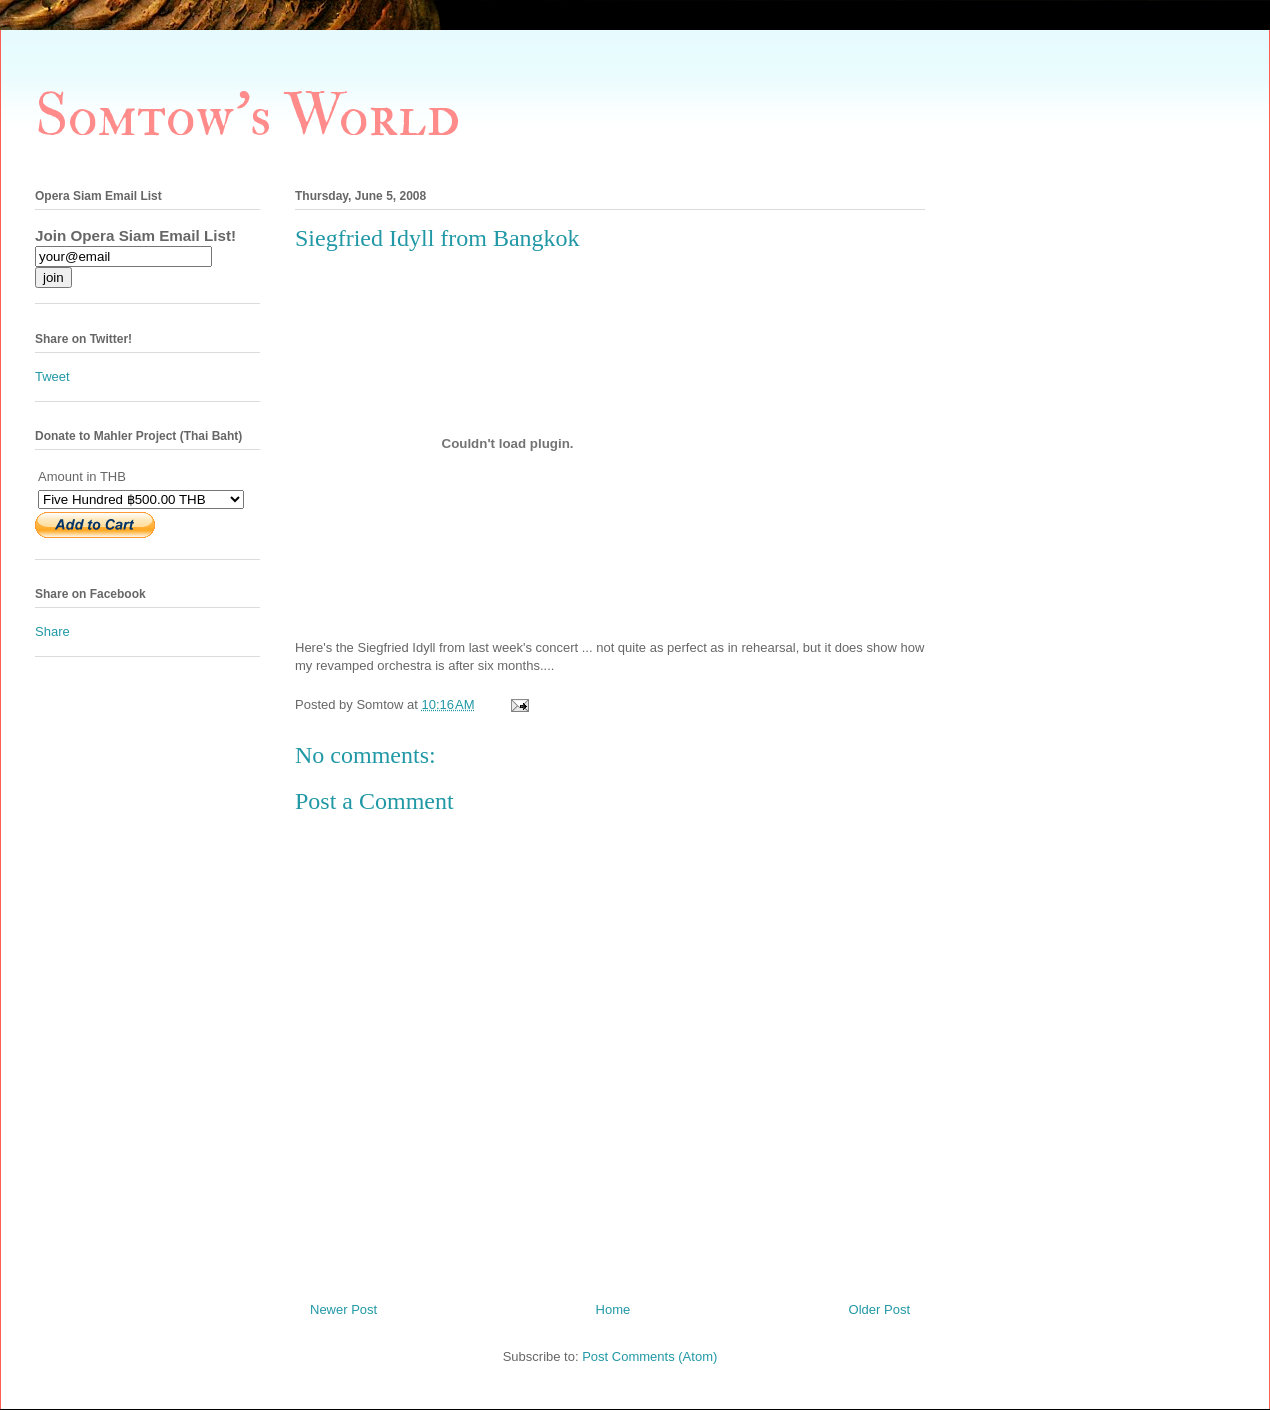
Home (613, 1309)
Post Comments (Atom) (649, 1356)
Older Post (879, 1309)
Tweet (52, 376)
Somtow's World (247, 116)
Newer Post (343, 1309)
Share (52, 631)
